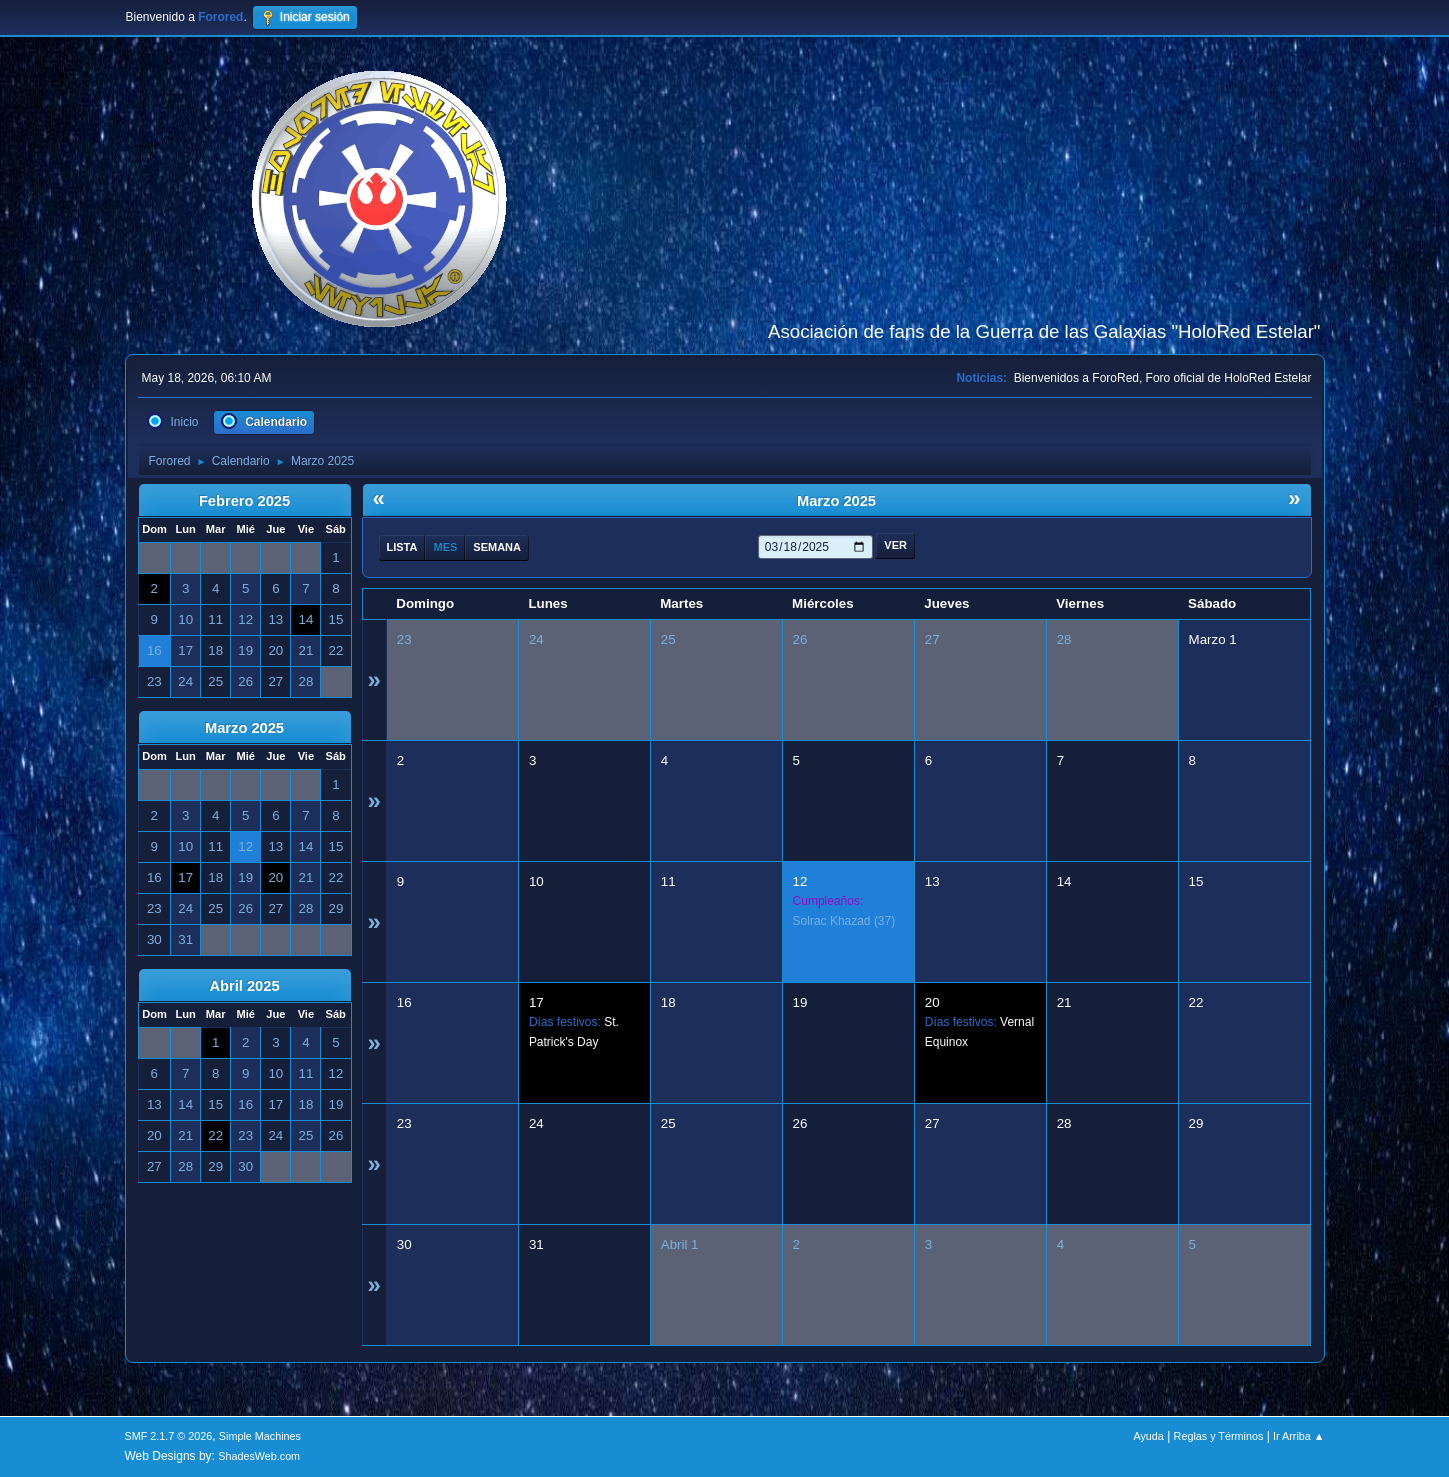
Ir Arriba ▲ (1298, 1436)
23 (404, 639)
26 (800, 639)
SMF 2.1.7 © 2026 (169, 1436)
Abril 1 (680, 1244)
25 (668, 639)
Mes (445, 547)
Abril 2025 (244, 986)
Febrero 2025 (244, 501)
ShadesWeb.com (259, 1456)
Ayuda (1148, 1436)
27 (932, 639)
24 (536, 639)
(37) (844, 921)
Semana (497, 547)
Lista (402, 547)
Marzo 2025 (244, 728)
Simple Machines (260, 1436)
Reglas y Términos (1219, 1436)
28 (1064, 639)
